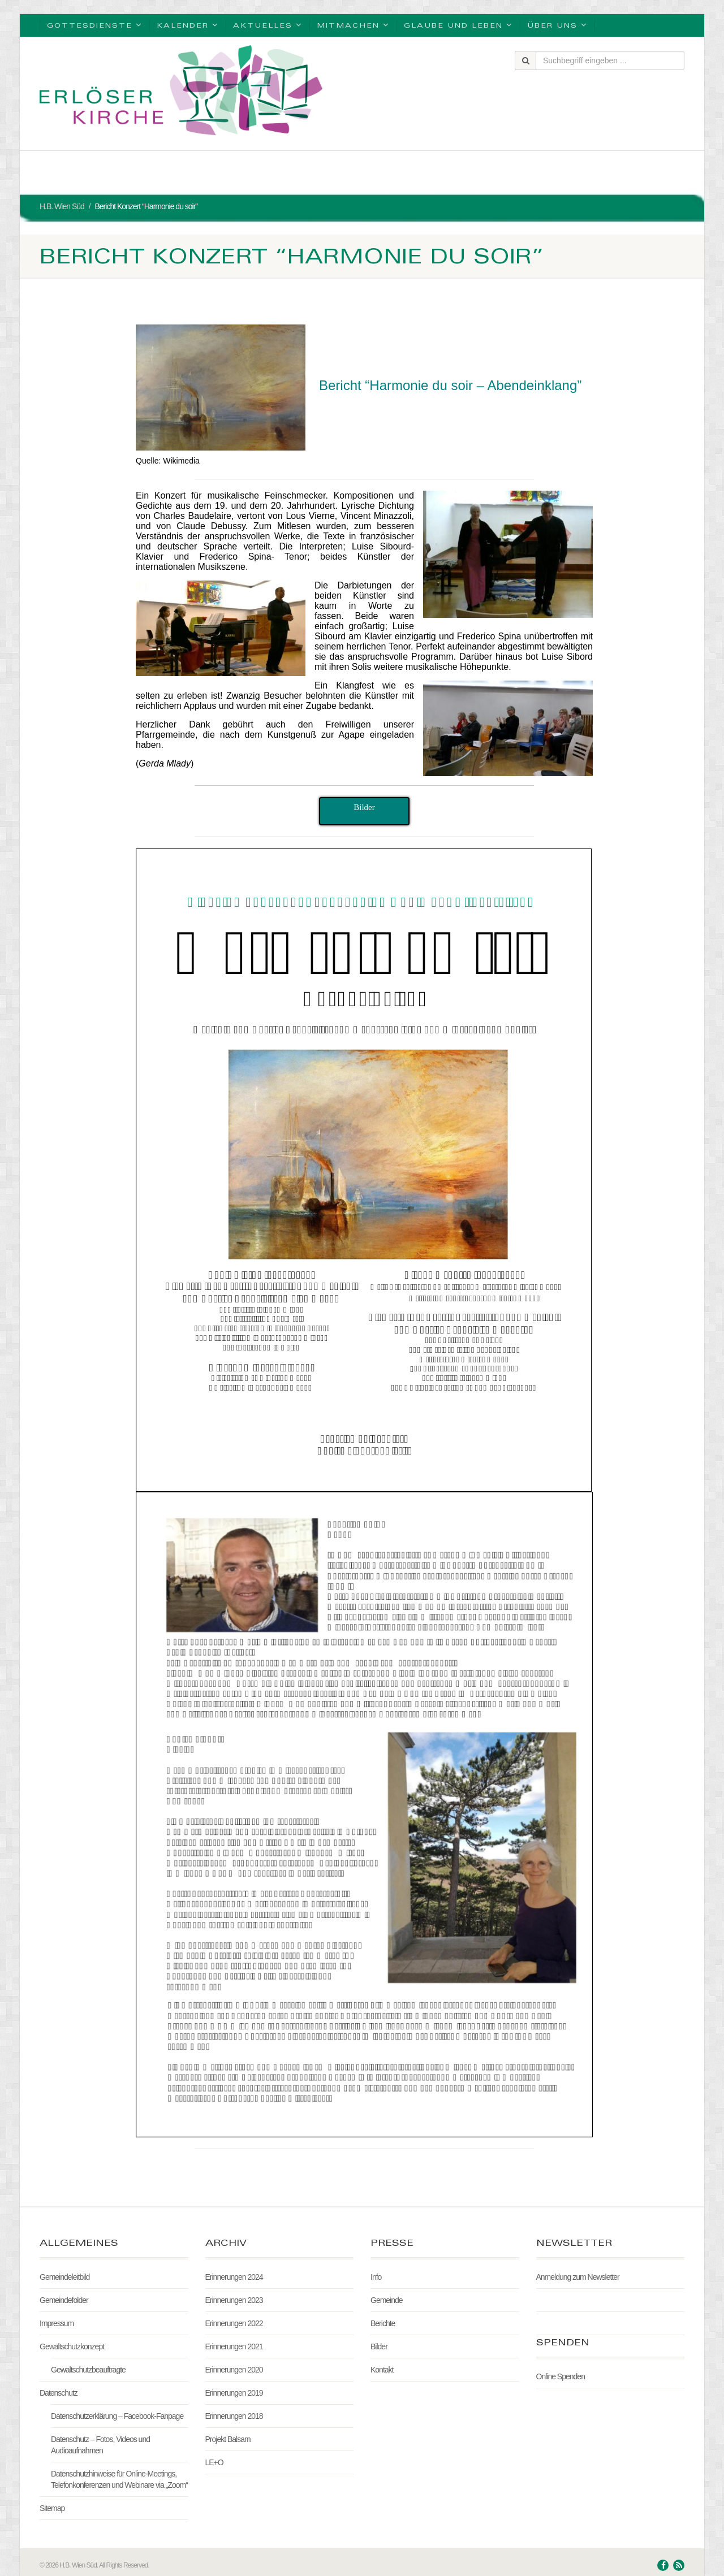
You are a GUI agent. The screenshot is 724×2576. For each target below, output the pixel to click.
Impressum (57, 2323)
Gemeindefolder (64, 2300)
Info (375, 2276)
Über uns (557, 24)
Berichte (382, 2323)
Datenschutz (58, 2392)
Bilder (378, 2346)
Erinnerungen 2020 (234, 2369)
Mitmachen (353, 24)
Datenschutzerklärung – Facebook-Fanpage (117, 2416)
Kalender (188, 24)
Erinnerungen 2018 (234, 2416)
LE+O (214, 2462)
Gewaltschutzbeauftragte (88, 2369)
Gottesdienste (95, 24)
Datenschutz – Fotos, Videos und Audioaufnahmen (100, 2445)
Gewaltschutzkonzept (72, 2346)
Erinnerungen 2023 (234, 2300)
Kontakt (381, 2369)
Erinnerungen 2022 (234, 2323)
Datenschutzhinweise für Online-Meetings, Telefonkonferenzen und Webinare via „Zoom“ (119, 2479)
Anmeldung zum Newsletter (577, 2276)
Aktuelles (268, 24)
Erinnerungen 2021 (234, 2346)
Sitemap (52, 2508)
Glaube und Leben (458, 24)
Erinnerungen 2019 (234, 2392)
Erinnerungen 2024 (234, 2276)
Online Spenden (560, 2376)
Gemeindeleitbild (64, 2276)
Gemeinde (386, 2300)
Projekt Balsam (228, 2439)
